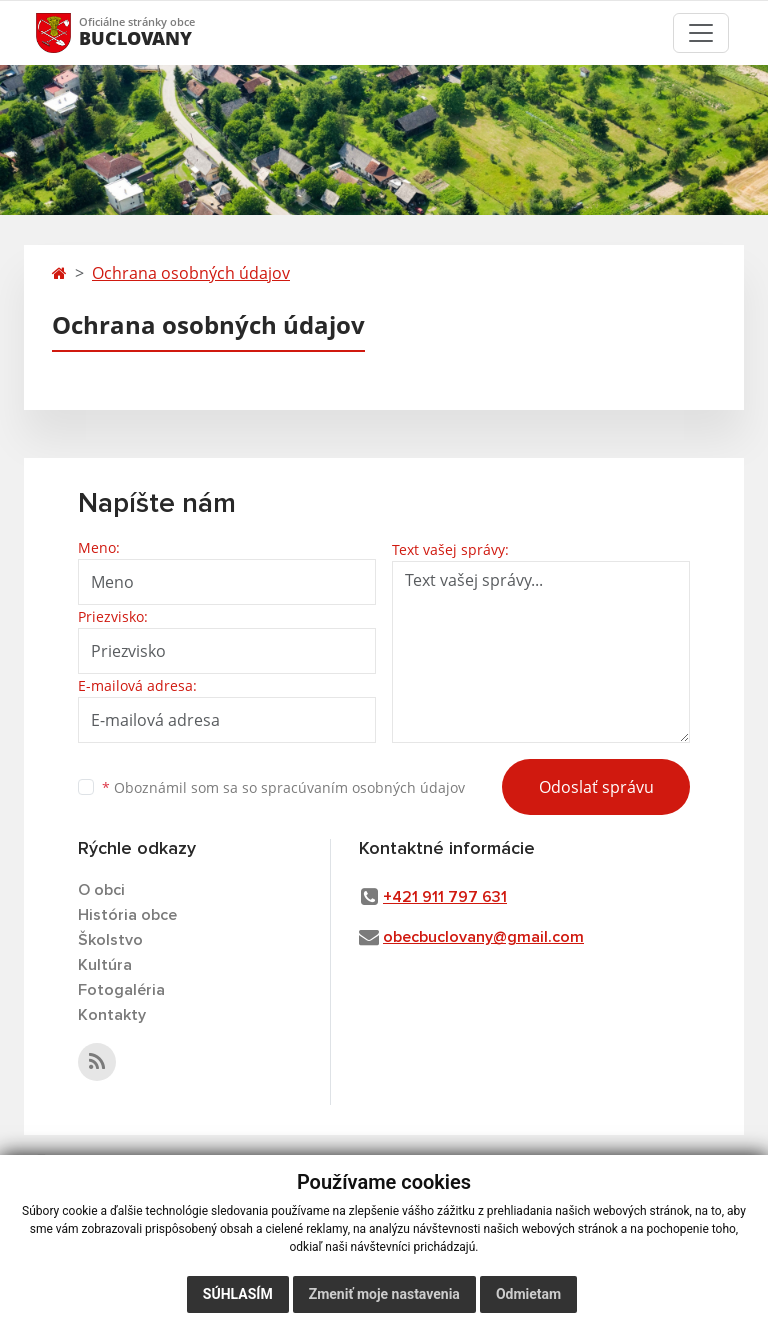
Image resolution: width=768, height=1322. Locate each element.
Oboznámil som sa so (283, 787)
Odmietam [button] (528, 1294)
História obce (127, 915)
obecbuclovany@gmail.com (483, 937)
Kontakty (112, 1015)
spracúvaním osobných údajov (363, 787)
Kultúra (105, 965)
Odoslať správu (596, 787)
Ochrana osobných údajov (191, 273)
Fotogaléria (121, 990)
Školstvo (110, 940)
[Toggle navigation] (701, 33)
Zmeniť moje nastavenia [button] (384, 1294)
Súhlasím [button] (238, 1294)
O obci (101, 890)
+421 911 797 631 (445, 897)
